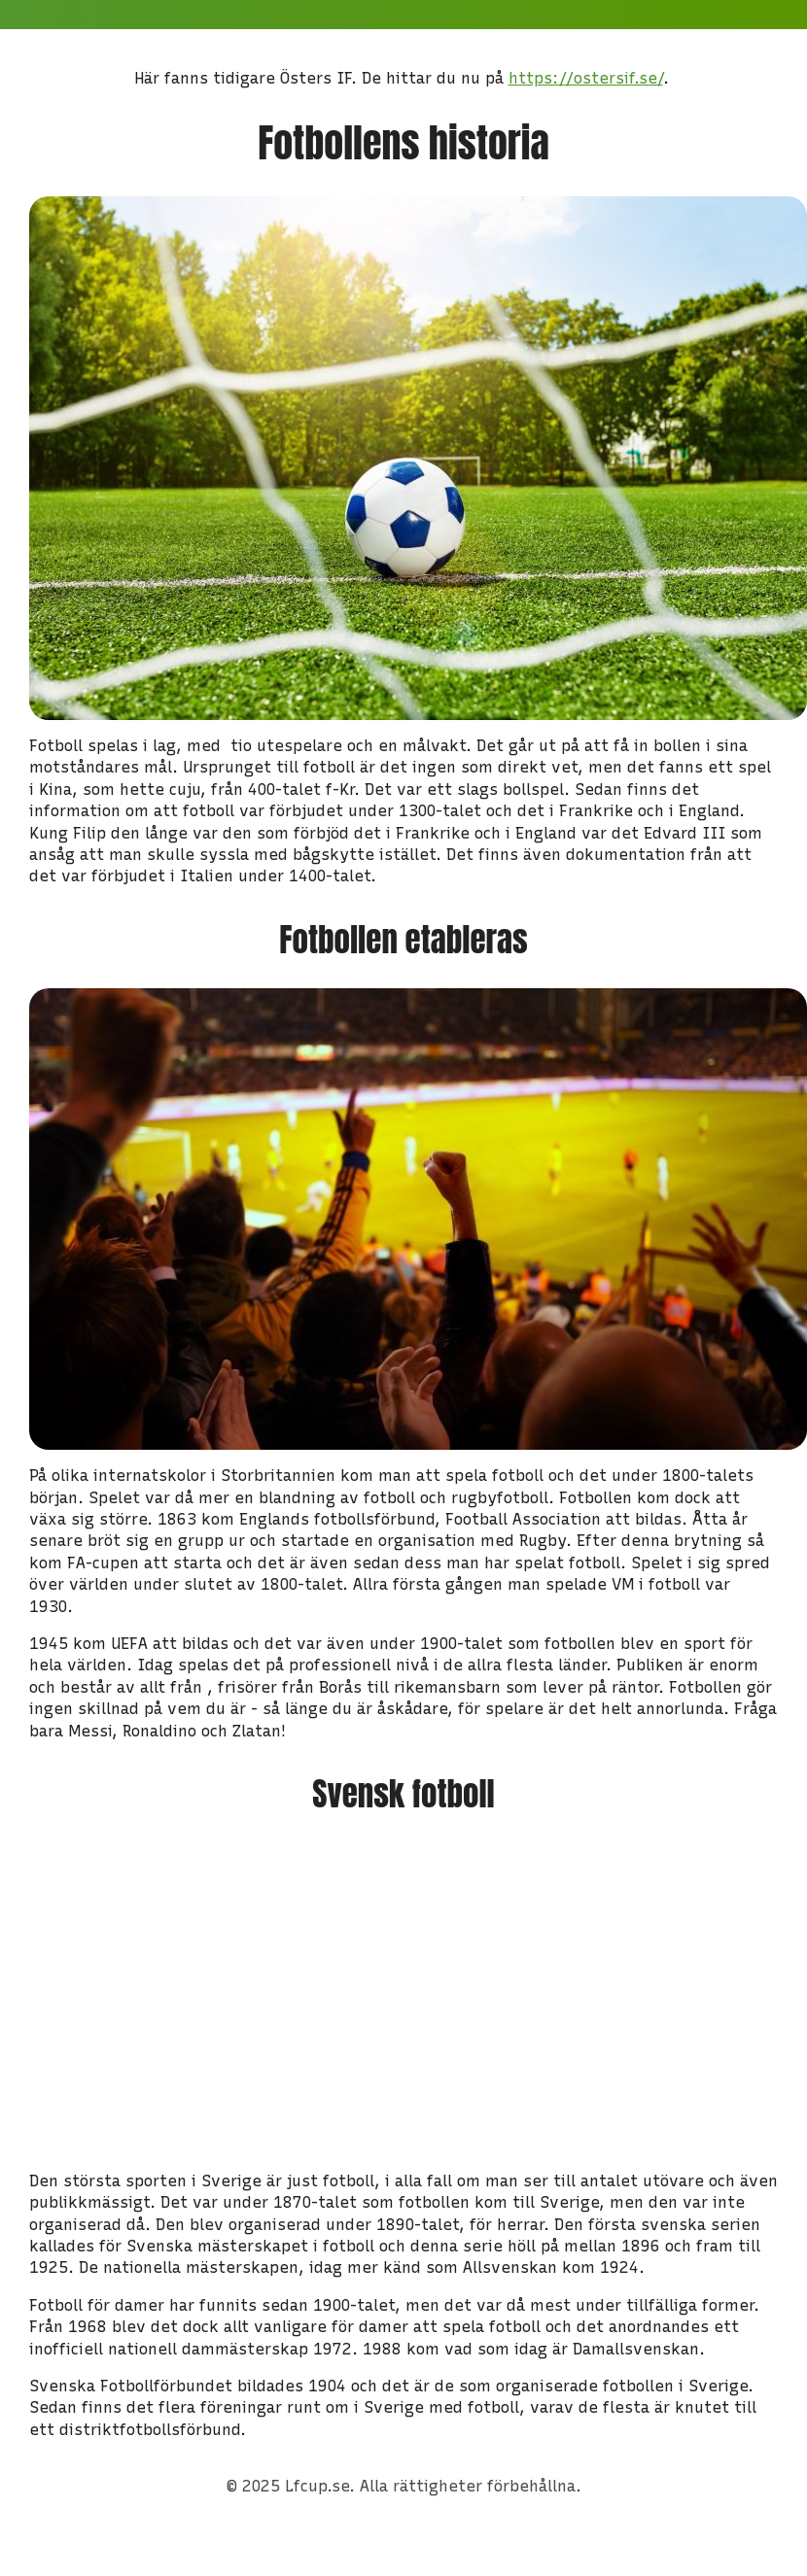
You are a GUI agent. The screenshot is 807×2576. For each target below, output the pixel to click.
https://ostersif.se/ (586, 78)
